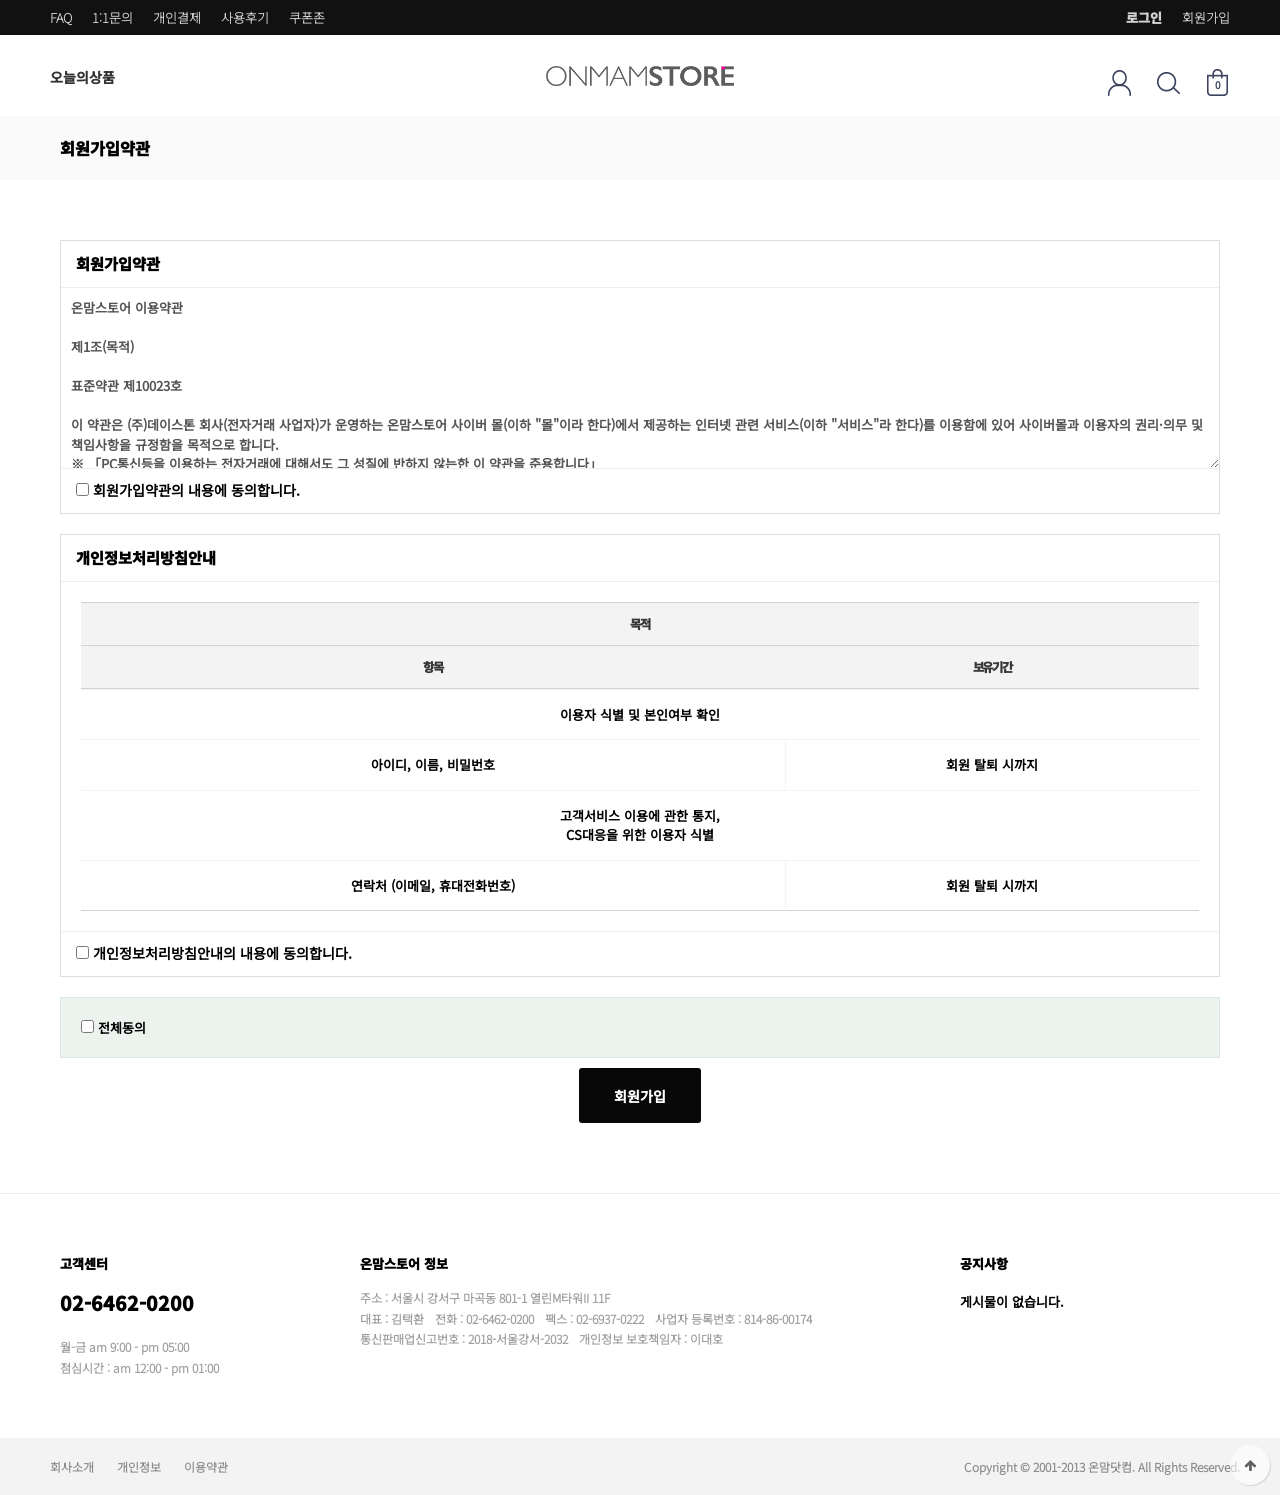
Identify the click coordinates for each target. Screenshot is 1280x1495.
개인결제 (177, 17)
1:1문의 (112, 17)
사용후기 (245, 17)
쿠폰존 (307, 17)
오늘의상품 (82, 77)
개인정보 (139, 1466)
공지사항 (984, 1263)
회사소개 (72, 1466)
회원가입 (1206, 17)
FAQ (61, 17)
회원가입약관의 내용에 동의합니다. (196, 490)
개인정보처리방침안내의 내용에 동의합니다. (222, 954)
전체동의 (122, 1027)
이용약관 (206, 1466)
